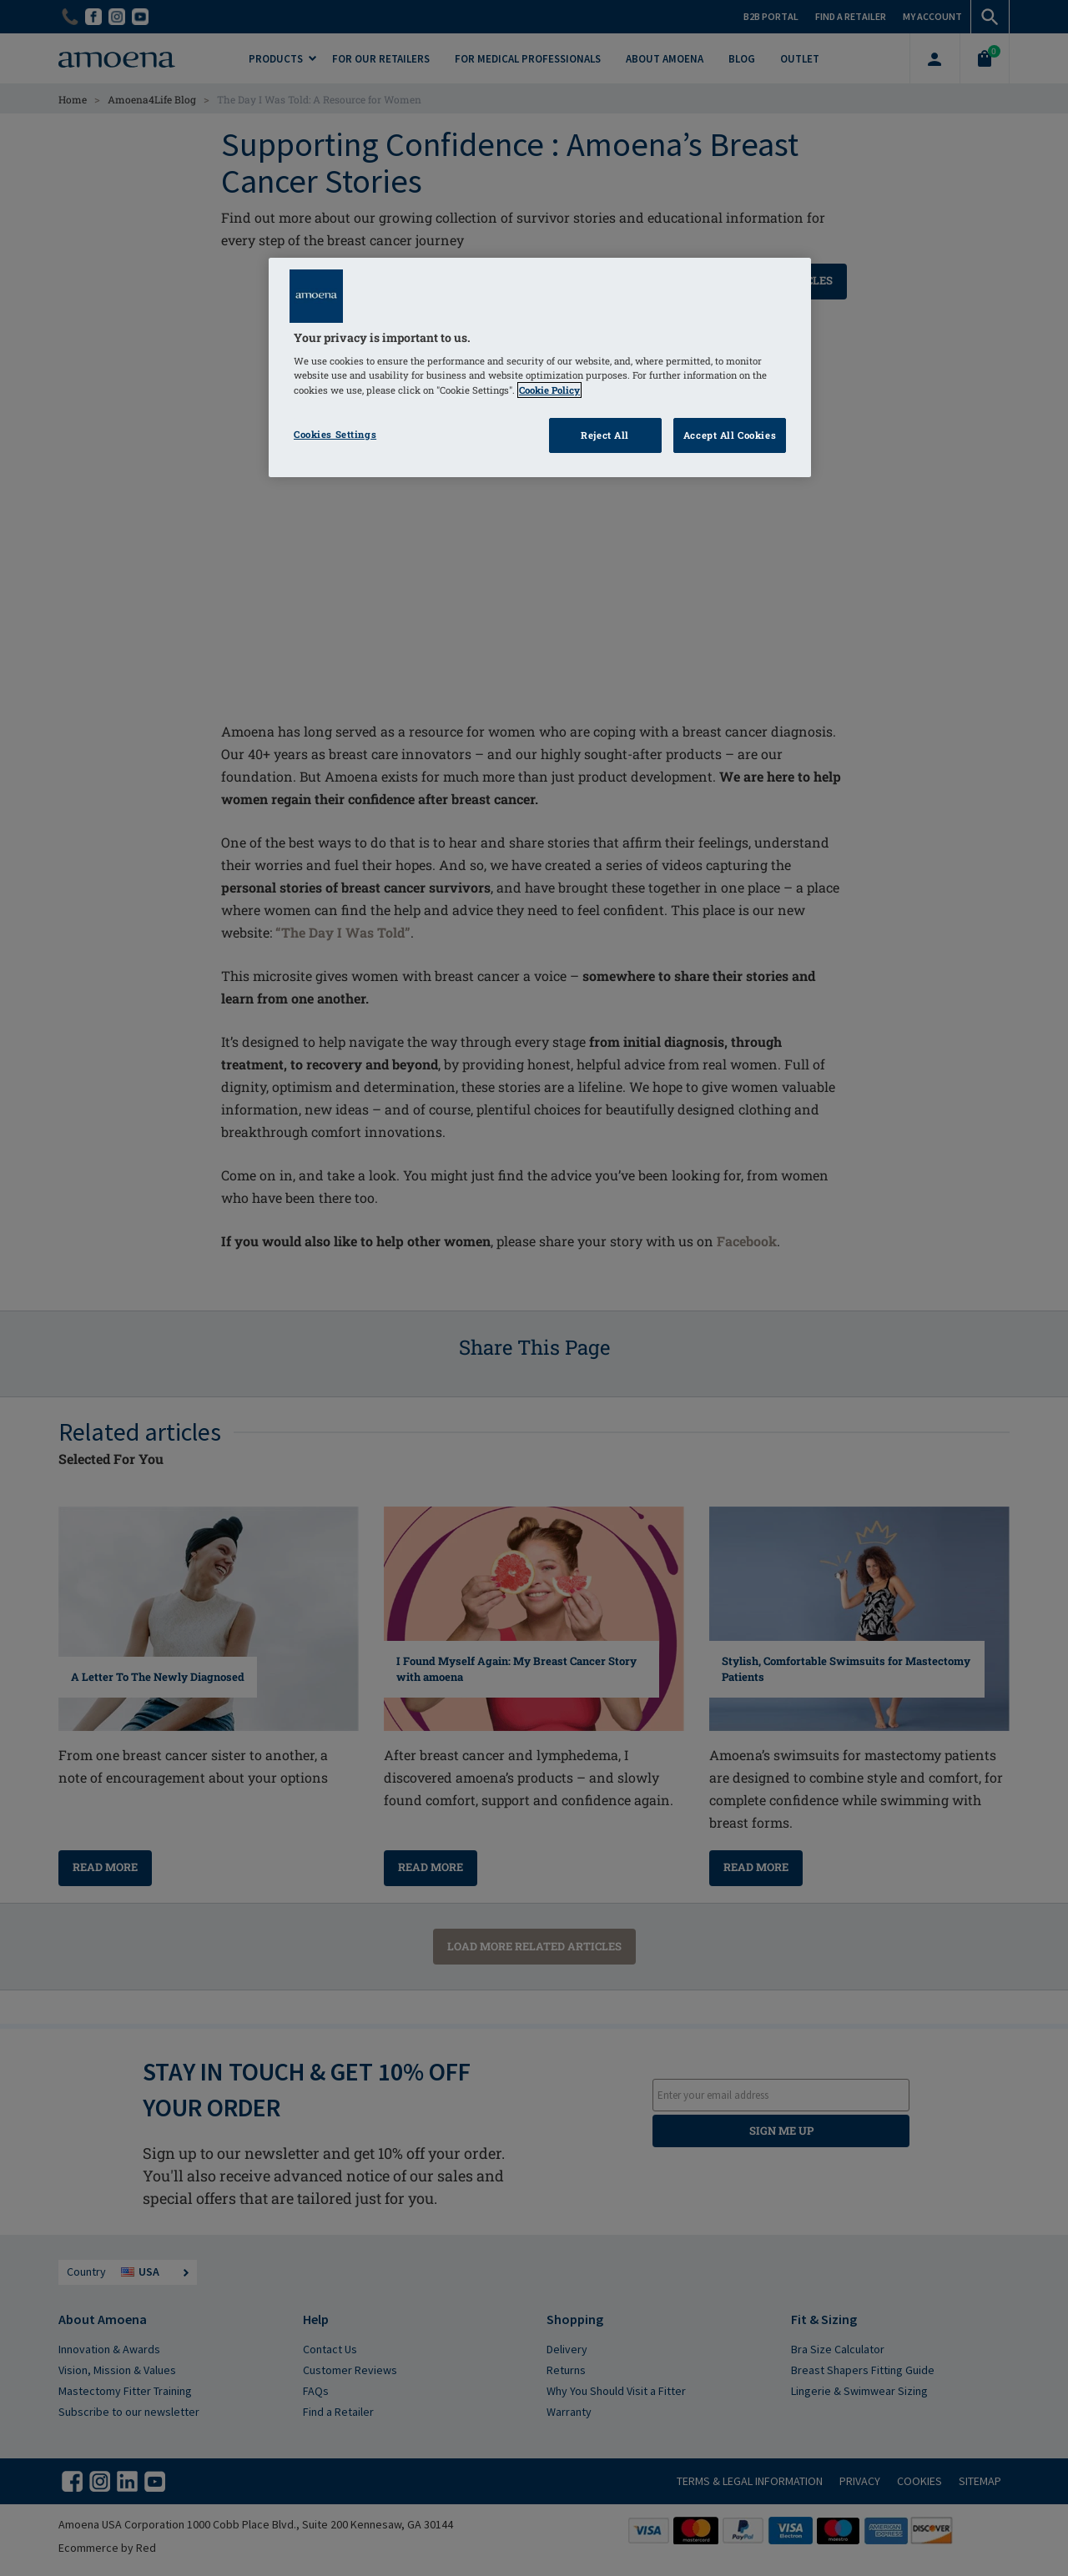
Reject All (605, 435)
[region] (540, 367)
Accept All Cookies (729, 435)
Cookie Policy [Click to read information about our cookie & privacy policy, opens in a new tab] (549, 390)
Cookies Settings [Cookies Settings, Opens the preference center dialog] (335, 434)
